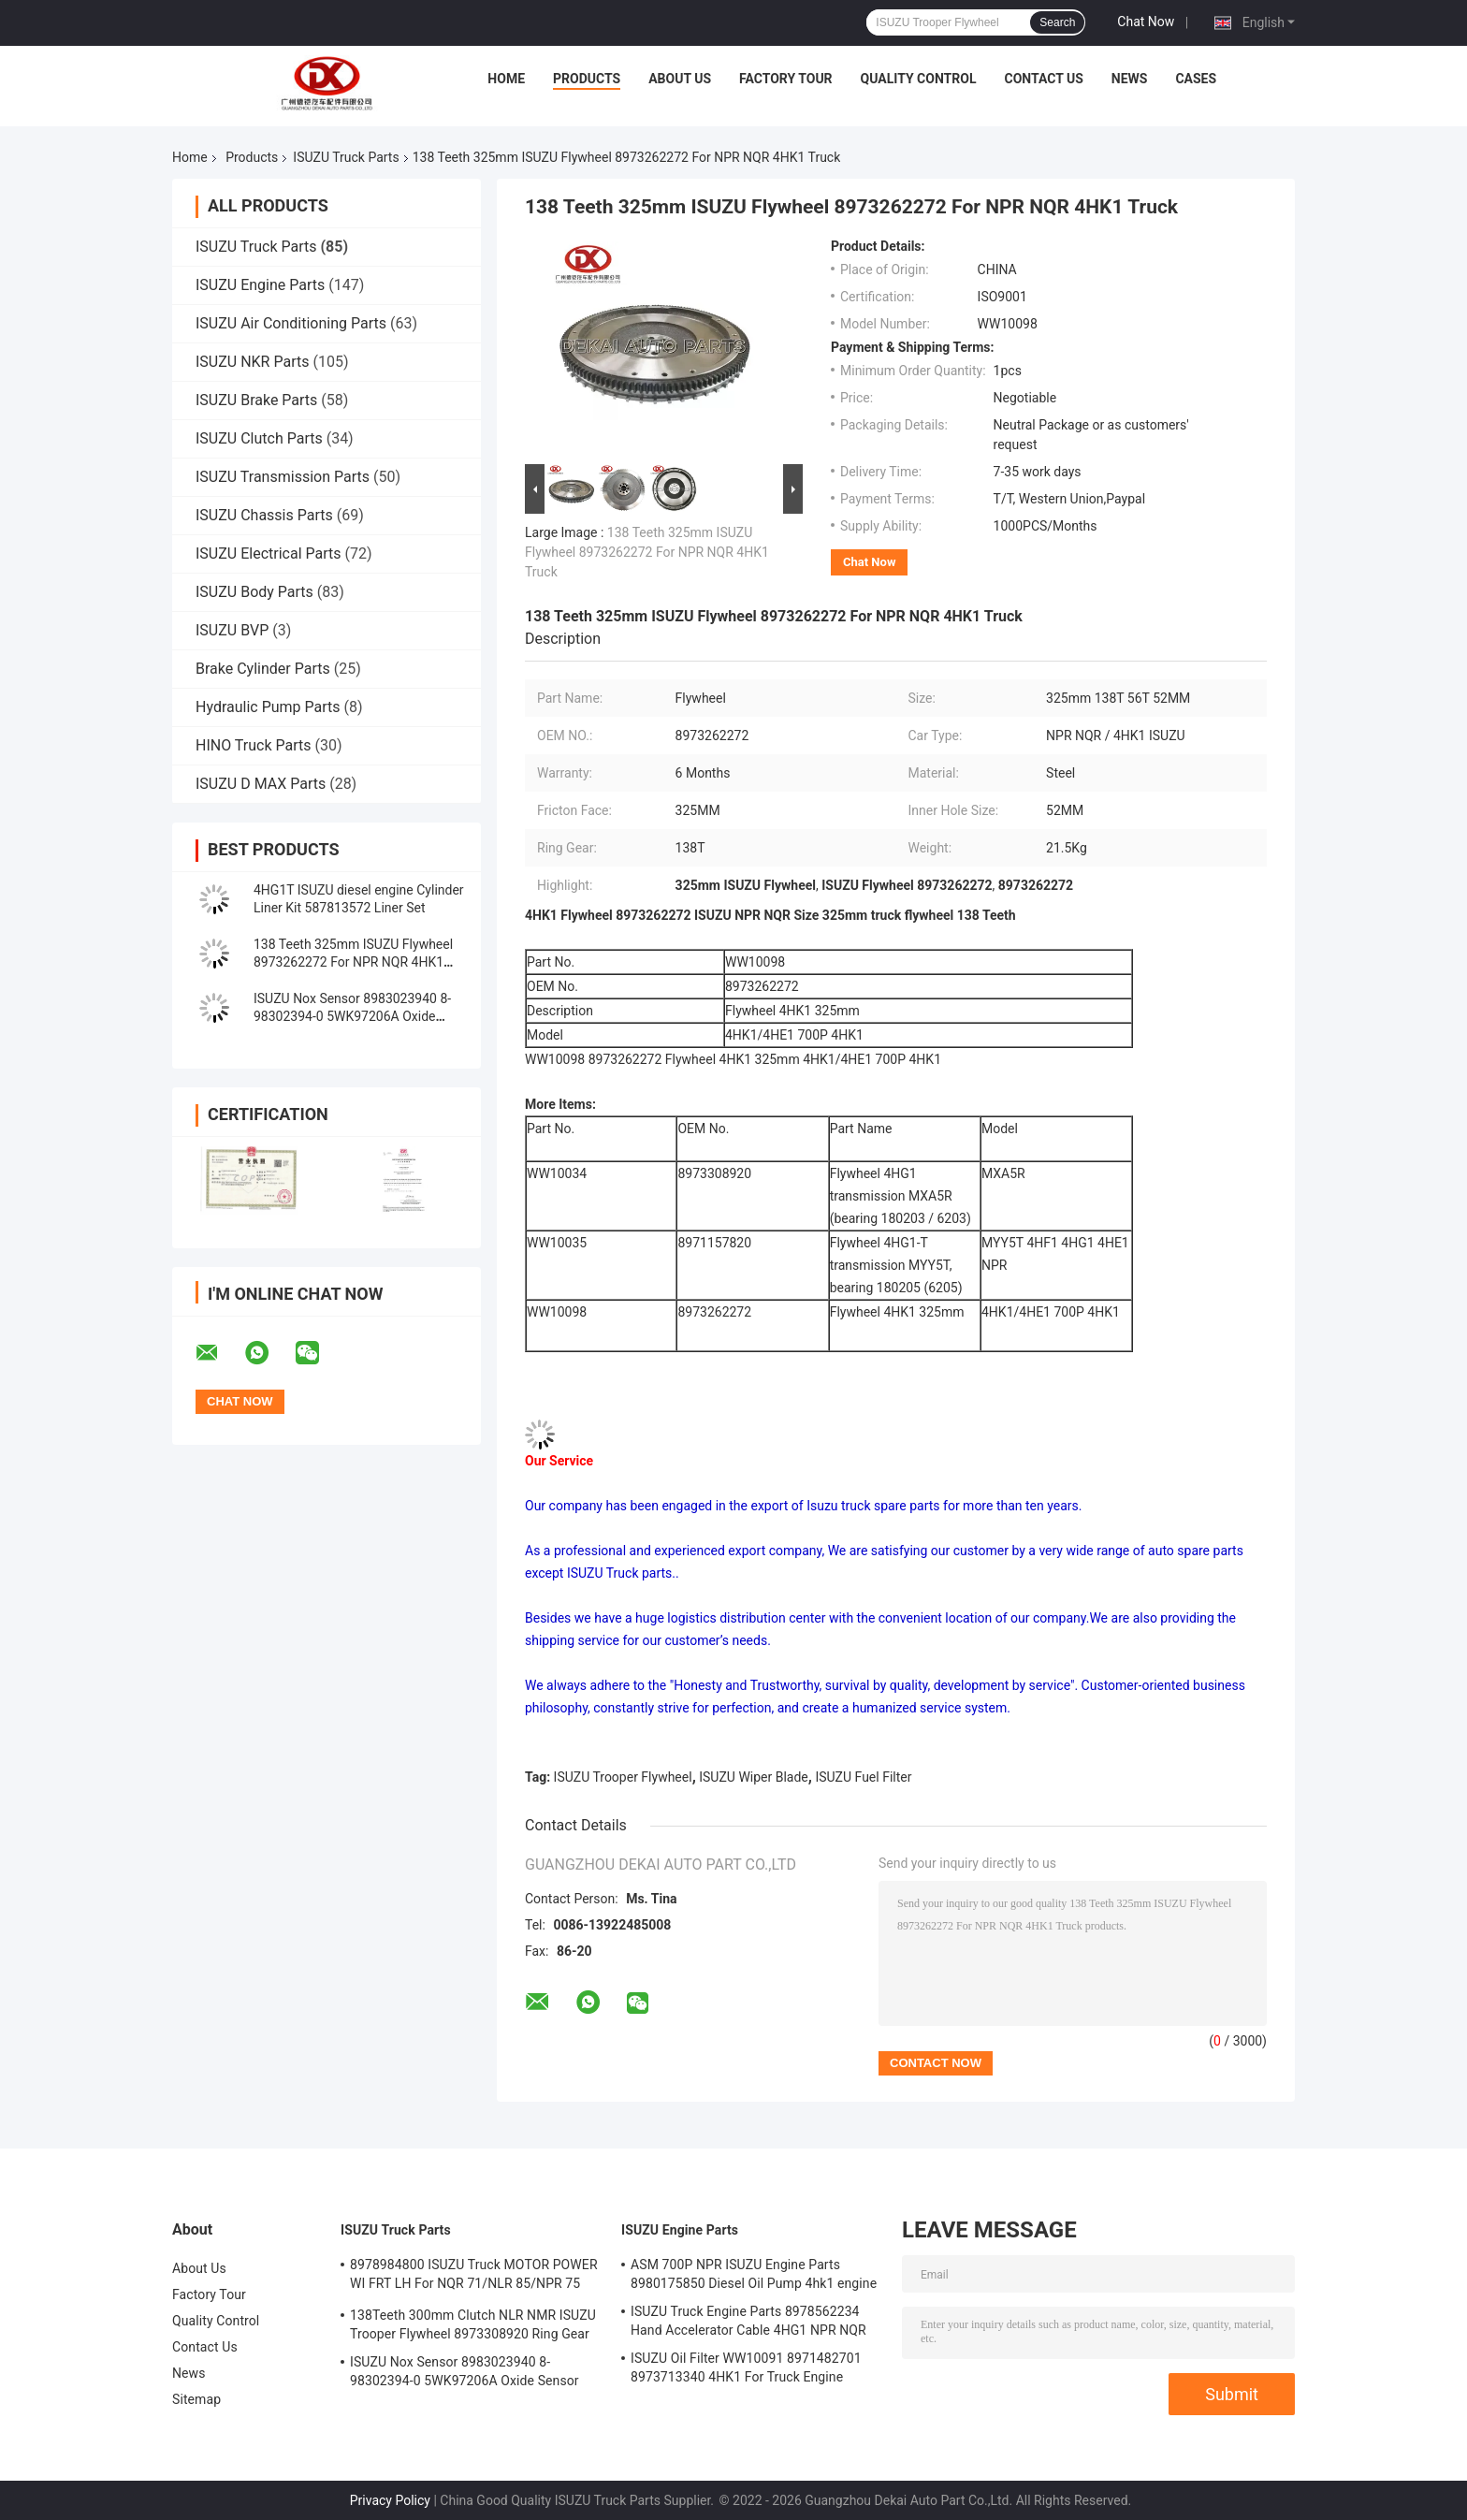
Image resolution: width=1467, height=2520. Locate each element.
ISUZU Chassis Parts (264, 515)
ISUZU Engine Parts (260, 285)
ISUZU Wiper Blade (753, 1777)
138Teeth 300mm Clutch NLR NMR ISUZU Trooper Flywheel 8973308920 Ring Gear (473, 2324)
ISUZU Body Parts (254, 592)
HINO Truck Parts (254, 745)
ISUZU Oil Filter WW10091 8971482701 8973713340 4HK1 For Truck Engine (746, 2367)
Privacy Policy (390, 2500)
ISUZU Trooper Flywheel (623, 1777)
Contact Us (1043, 78)
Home (506, 78)
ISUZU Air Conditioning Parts (291, 323)
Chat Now (1145, 21)
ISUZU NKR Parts (252, 362)
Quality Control (919, 78)
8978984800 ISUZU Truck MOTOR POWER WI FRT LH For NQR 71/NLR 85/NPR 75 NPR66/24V (474, 2276)
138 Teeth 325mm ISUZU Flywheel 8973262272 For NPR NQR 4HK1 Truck (353, 962)
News (1129, 78)
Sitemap (196, 2399)
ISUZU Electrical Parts (268, 553)
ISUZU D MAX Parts (261, 784)
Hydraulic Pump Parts (268, 707)
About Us (679, 78)
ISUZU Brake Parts (256, 400)
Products (586, 78)
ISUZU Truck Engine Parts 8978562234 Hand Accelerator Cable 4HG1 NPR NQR (748, 2321)
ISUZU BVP (232, 630)
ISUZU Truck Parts (346, 157)
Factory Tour (786, 78)
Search (1057, 22)
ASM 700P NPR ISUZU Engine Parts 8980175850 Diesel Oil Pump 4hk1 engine (754, 2274)
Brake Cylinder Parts (263, 668)
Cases (1195, 78)
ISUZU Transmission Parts (283, 477)
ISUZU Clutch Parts (259, 438)
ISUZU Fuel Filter (863, 1777)
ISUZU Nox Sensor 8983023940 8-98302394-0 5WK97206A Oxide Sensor (352, 1016)
